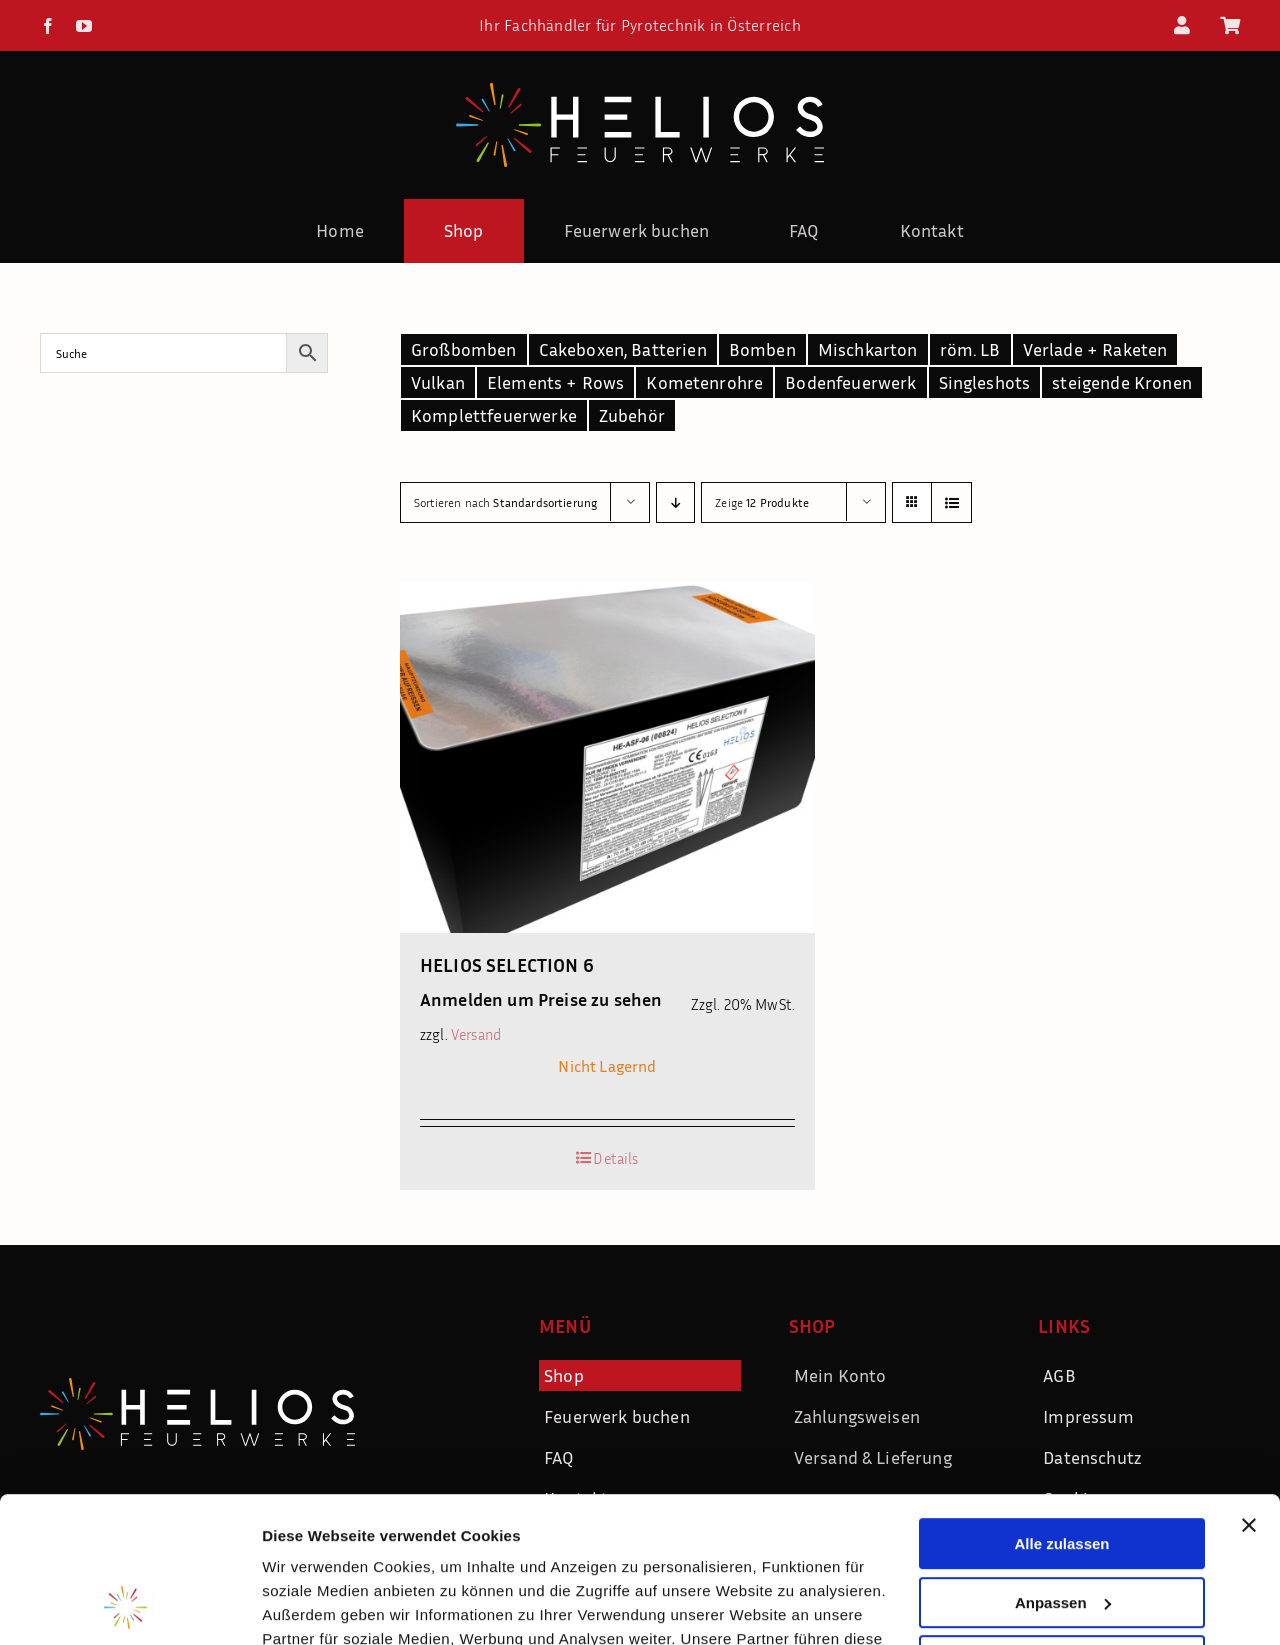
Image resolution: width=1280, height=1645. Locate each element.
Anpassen (1063, 1465)
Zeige (762, 502)
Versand (476, 1034)
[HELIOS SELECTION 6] (607, 758)
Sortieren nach (505, 502)
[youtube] (84, 26)
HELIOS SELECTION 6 (507, 964)
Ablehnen (1062, 1524)
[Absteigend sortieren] (675, 502)
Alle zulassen (1061, 1407)
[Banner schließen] (1249, 1389)
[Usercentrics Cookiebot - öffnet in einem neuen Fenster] (129, 1606)
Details (615, 1158)
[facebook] (48, 26)
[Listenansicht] (951, 502)
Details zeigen (312, 1605)
